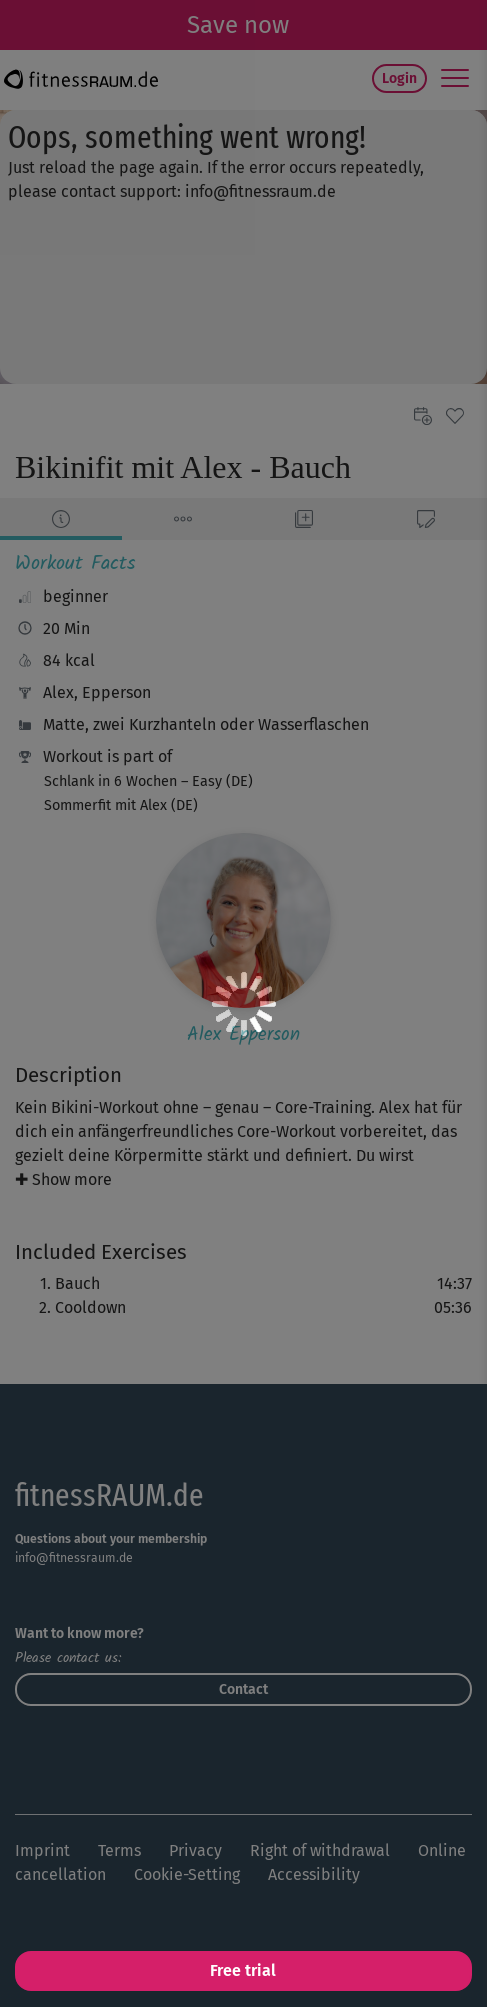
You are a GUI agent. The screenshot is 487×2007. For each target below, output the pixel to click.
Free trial (243, 1970)
